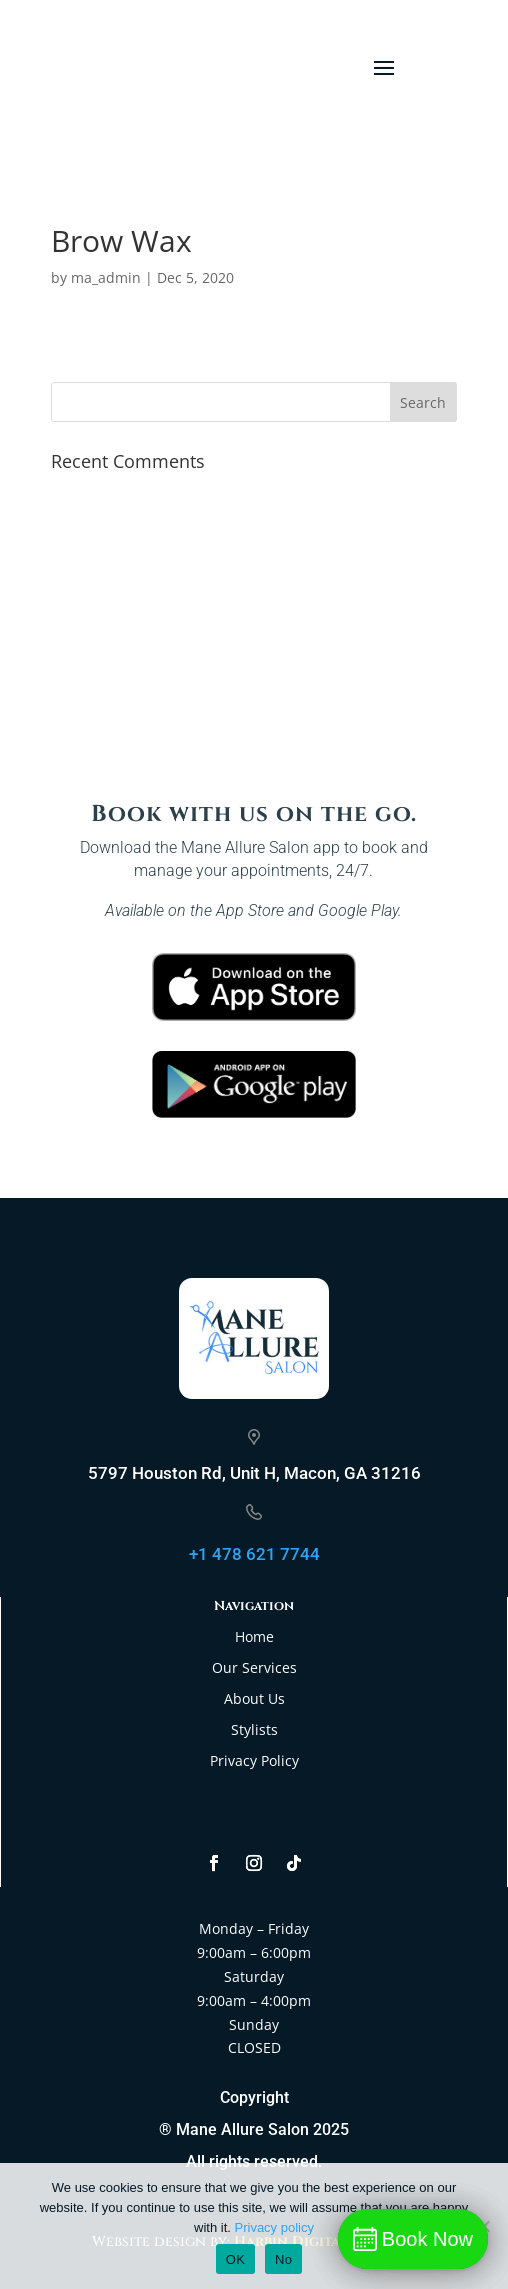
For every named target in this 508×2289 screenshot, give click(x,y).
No (283, 2259)
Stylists (254, 1729)
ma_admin (106, 277)
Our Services (254, 1667)
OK (235, 2259)
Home (254, 1636)
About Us (254, 1698)
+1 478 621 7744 (254, 1554)
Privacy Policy (254, 1760)
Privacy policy (274, 2227)
